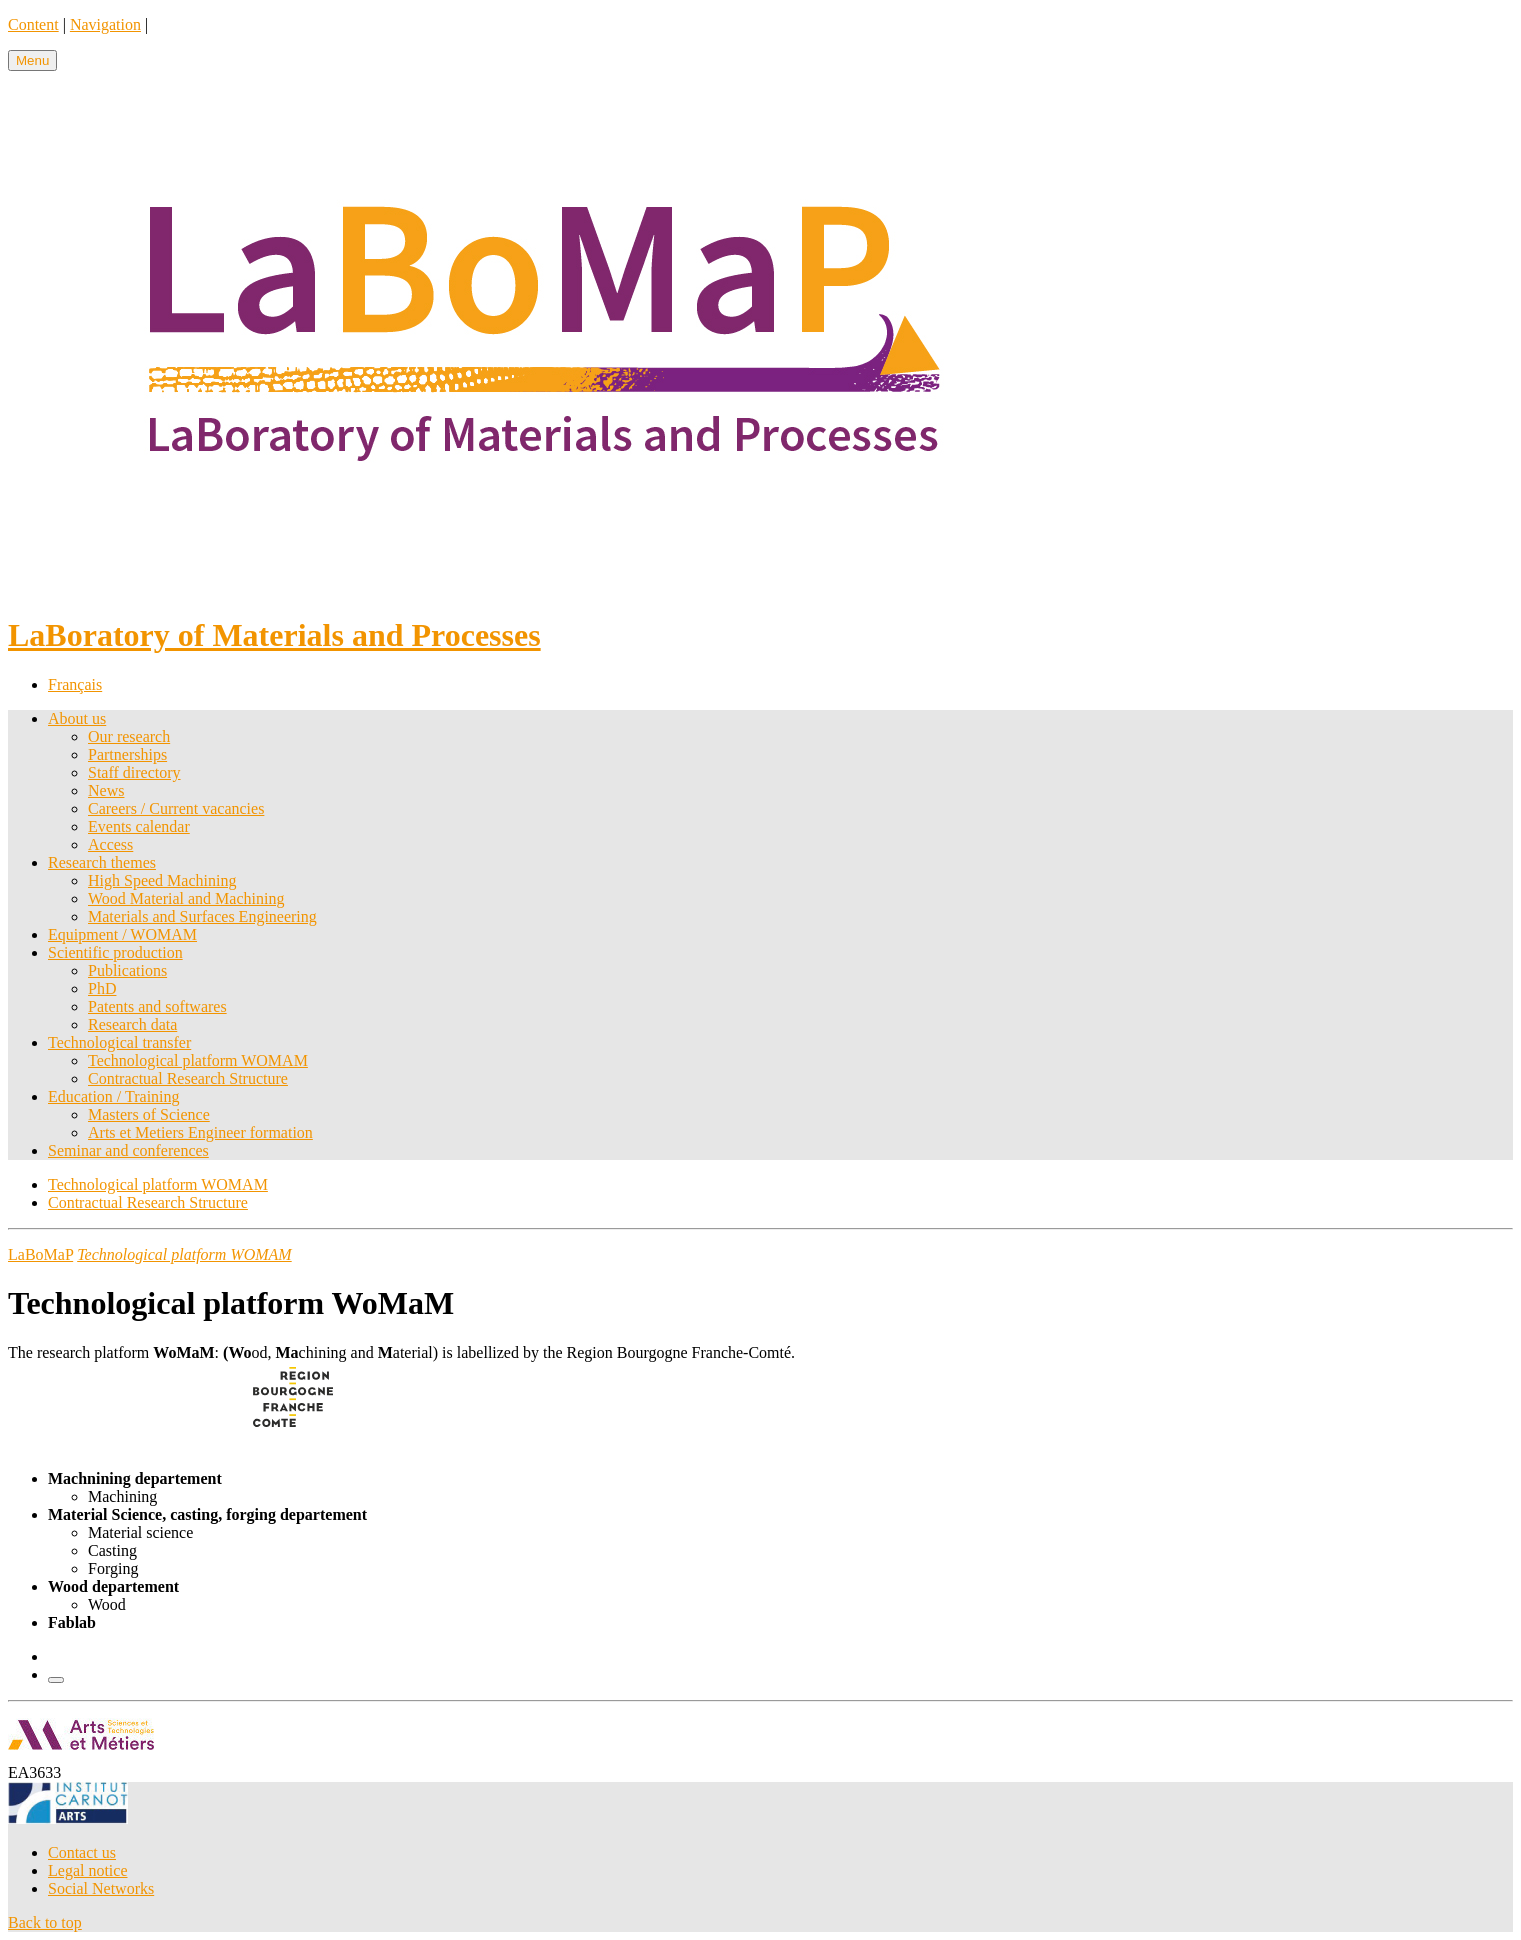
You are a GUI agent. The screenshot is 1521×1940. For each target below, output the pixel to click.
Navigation (105, 24)
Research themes (102, 862)
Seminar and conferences (128, 1150)
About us (77, 718)
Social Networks (101, 1888)
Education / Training (114, 1096)
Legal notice (88, 1870)
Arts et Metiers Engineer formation (200, 1132)
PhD (102, 988)
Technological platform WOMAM (198, 1060)
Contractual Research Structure (188, 1078)
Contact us (82, 1852)
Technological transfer (119, 1042)
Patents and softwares (157, 1006)
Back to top (45, 1922)
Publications (127, 970)
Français (75, 684)
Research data (132, 1024)
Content (33, 24)
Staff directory (134, 772)
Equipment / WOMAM (122, 934)
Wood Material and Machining (186, 898)
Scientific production (115, 952)
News (106, 790)
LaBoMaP (40, 1254)
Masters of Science (149, 1114)
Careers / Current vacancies (176, 808)
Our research (129, 736)
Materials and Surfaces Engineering (202, 916)
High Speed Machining (162, 880)
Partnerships (127, 754)
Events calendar (139, 826)
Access (110, 844)
